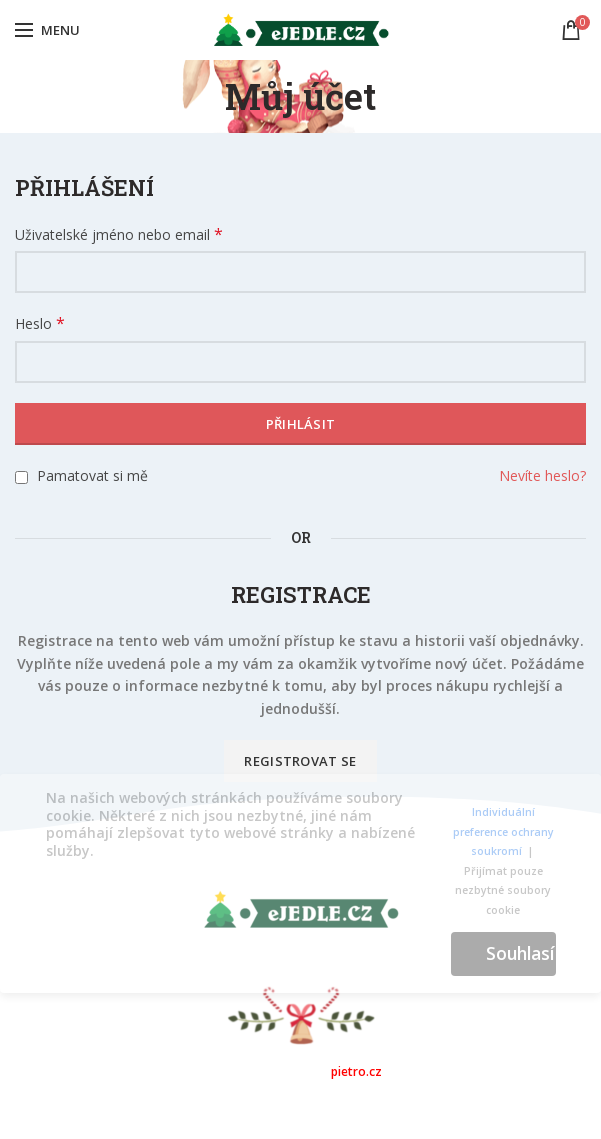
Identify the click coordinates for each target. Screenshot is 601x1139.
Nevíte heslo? (542, 475)
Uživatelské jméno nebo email (119, 234)
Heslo (40, 323)
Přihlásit (301, 424)
